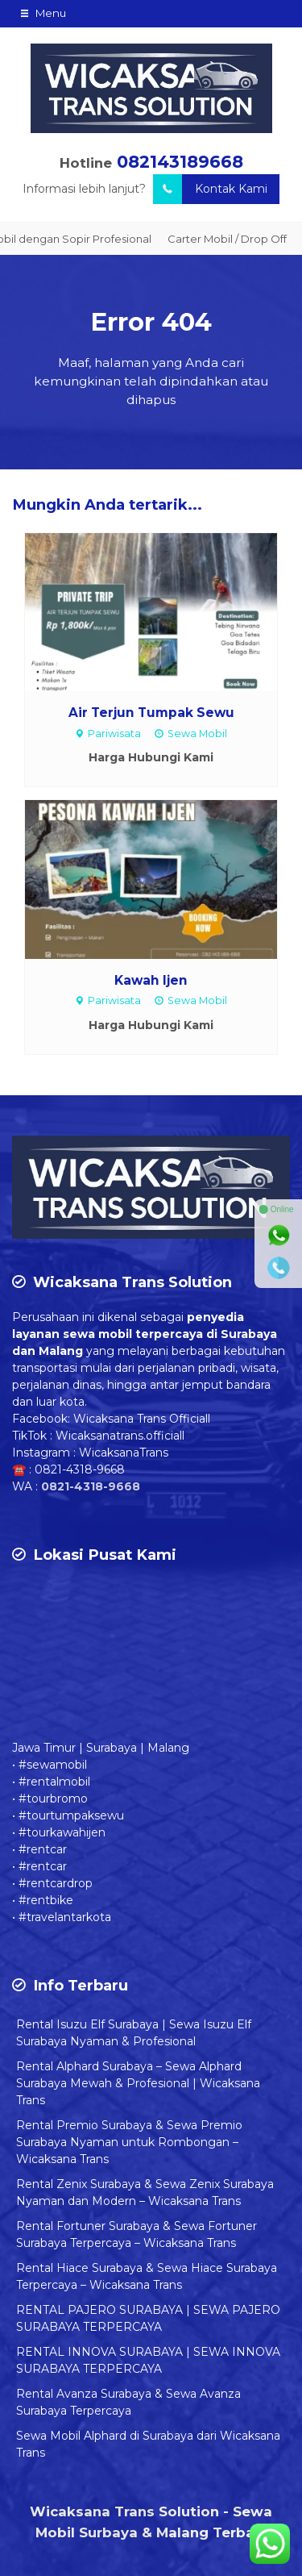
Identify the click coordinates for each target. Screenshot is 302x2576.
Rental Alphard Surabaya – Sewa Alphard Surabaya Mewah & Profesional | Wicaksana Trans (138, 2083)
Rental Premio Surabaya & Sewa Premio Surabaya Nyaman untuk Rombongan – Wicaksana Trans (129, 2142)
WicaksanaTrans (123, 1452)
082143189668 (180, 162)
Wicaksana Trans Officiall (141, 1418)
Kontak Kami (210, 189)
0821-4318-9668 (80, 1469)
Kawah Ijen (151, 980)
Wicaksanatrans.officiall (120, 1435)
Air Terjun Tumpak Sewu (151, 712)
